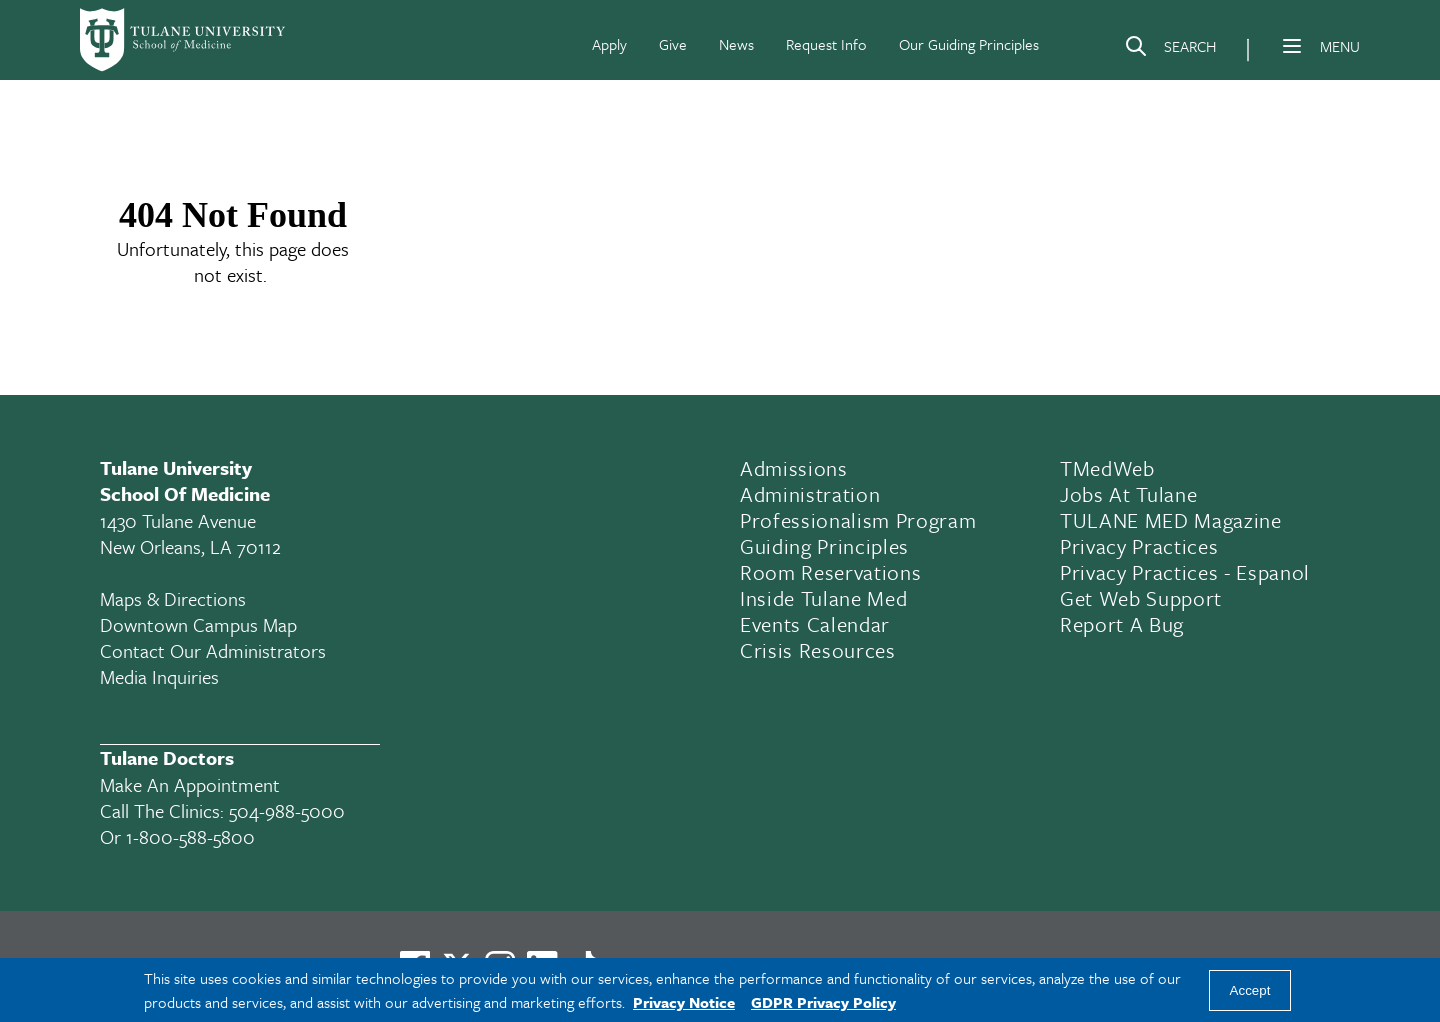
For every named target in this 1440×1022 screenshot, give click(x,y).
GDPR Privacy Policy (823, 1002)
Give (673, 44)
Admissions (794, 468)
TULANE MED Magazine (1171, 520)
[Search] (1170, 50)
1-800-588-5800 (190, 836)
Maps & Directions (173, 598)
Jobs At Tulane (1128, 494)
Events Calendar (815, 624)
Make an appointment (190, 784)
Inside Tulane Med (823, 598)
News (736, 44)
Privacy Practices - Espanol (1185, 572)
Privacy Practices (1139, 546)
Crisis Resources (818, 650)
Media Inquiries (159, 676)
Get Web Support (1141, 598)
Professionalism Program (858, 520)
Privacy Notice (684, 1002)
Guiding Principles (824, 546)
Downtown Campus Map (198, 624)
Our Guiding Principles (969, 44)
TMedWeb (1107, 468)
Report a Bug (1122, 624)
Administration (810, 494)
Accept (1250, 990)
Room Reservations (830, 572)
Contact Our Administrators (213, 650)
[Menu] (1292, 46)
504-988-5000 (287, 810)
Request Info (826, 44)
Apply (609, 44)
